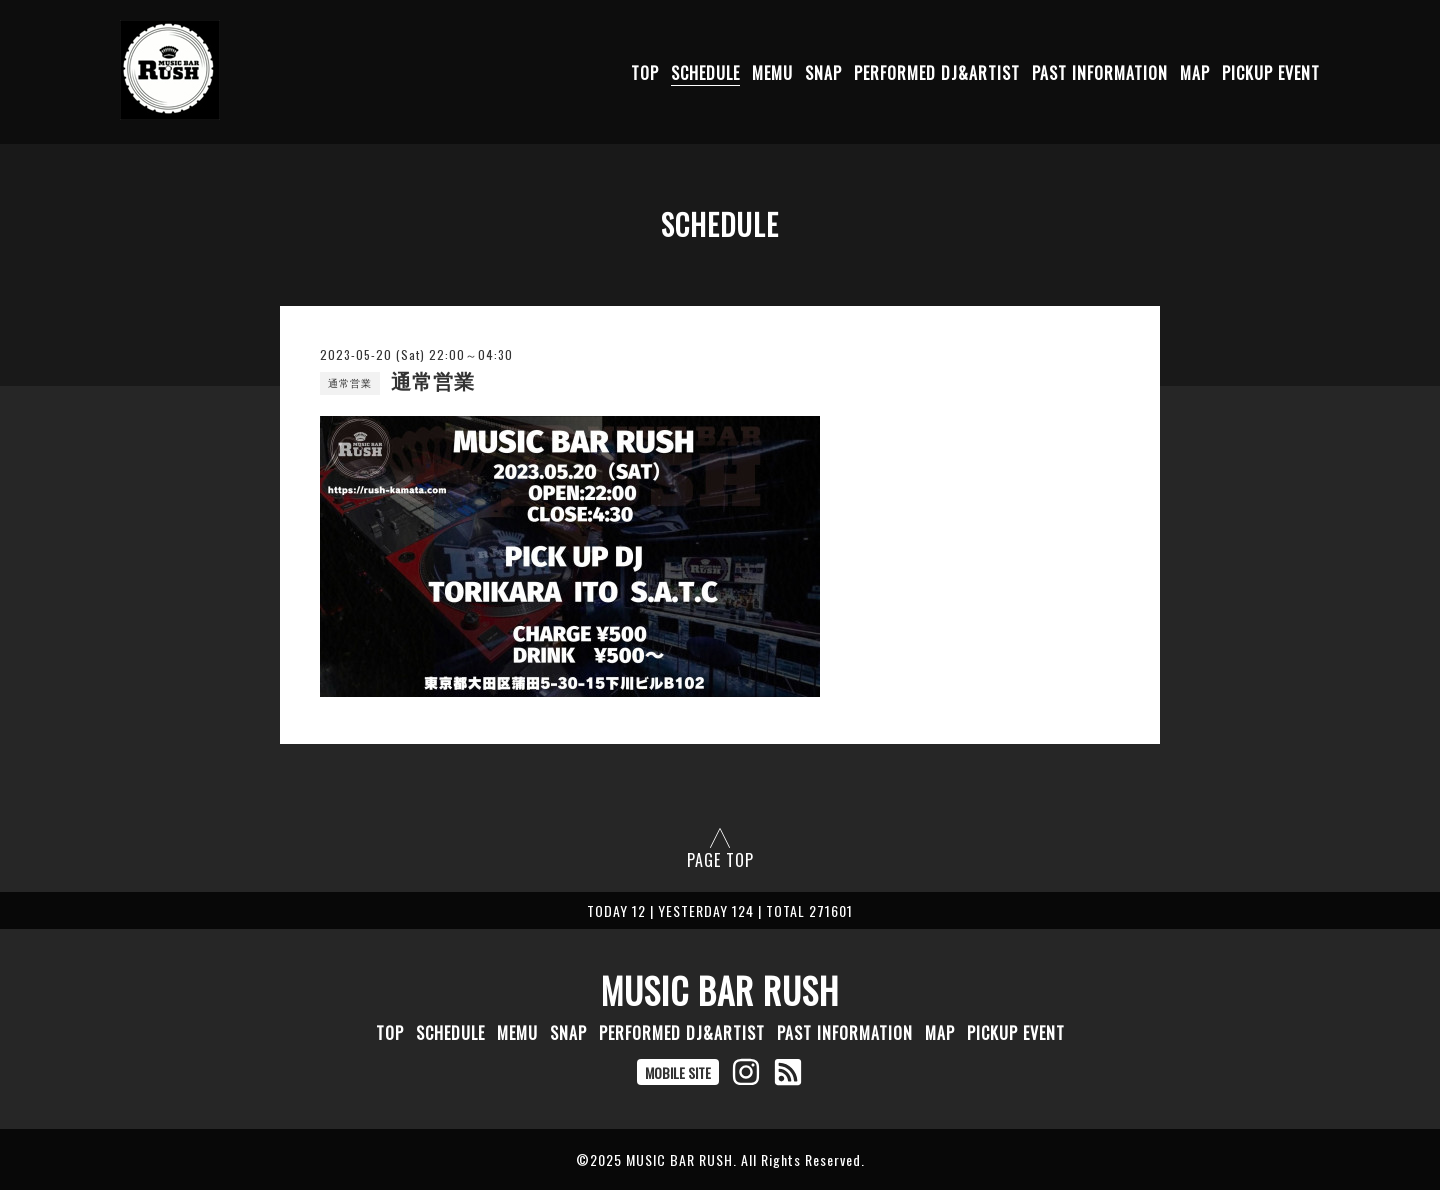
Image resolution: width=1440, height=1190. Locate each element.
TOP (645, 73)
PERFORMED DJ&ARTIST (937, 73)
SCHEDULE (705, 73)
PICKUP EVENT (1271, 73)
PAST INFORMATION (1100, 73)
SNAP (823, 73)
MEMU (772, 73)
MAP (1195, 73)
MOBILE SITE (678, 1072)
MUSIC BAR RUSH (720, 990)
